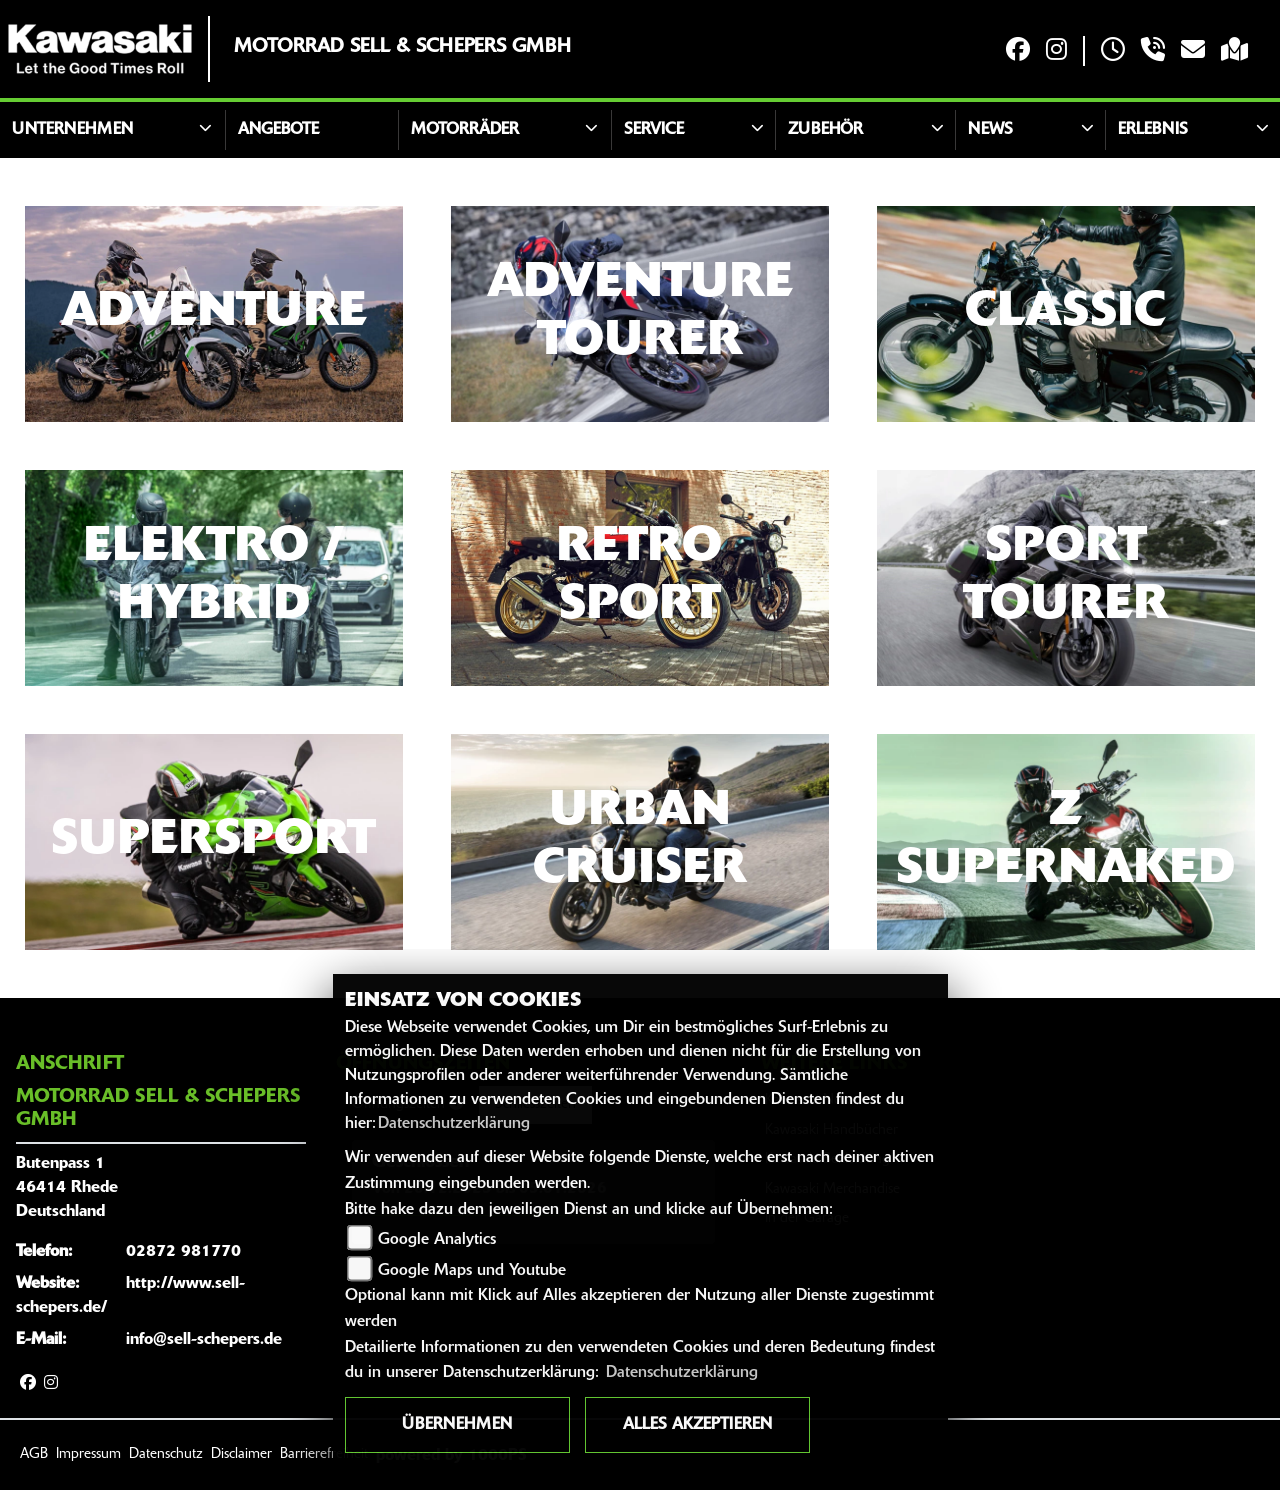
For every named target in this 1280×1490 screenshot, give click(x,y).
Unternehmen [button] (72, 130)
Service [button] (654, 130)
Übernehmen (457, 1425)
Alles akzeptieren (697, 1425)
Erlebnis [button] (1153, 130)
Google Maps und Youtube (472, 1271)
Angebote (278, 130)
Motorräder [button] (465, 130)
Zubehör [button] (825, 130)
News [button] (990, 130)
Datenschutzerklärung (454, 1124)
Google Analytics (437, 1240)
